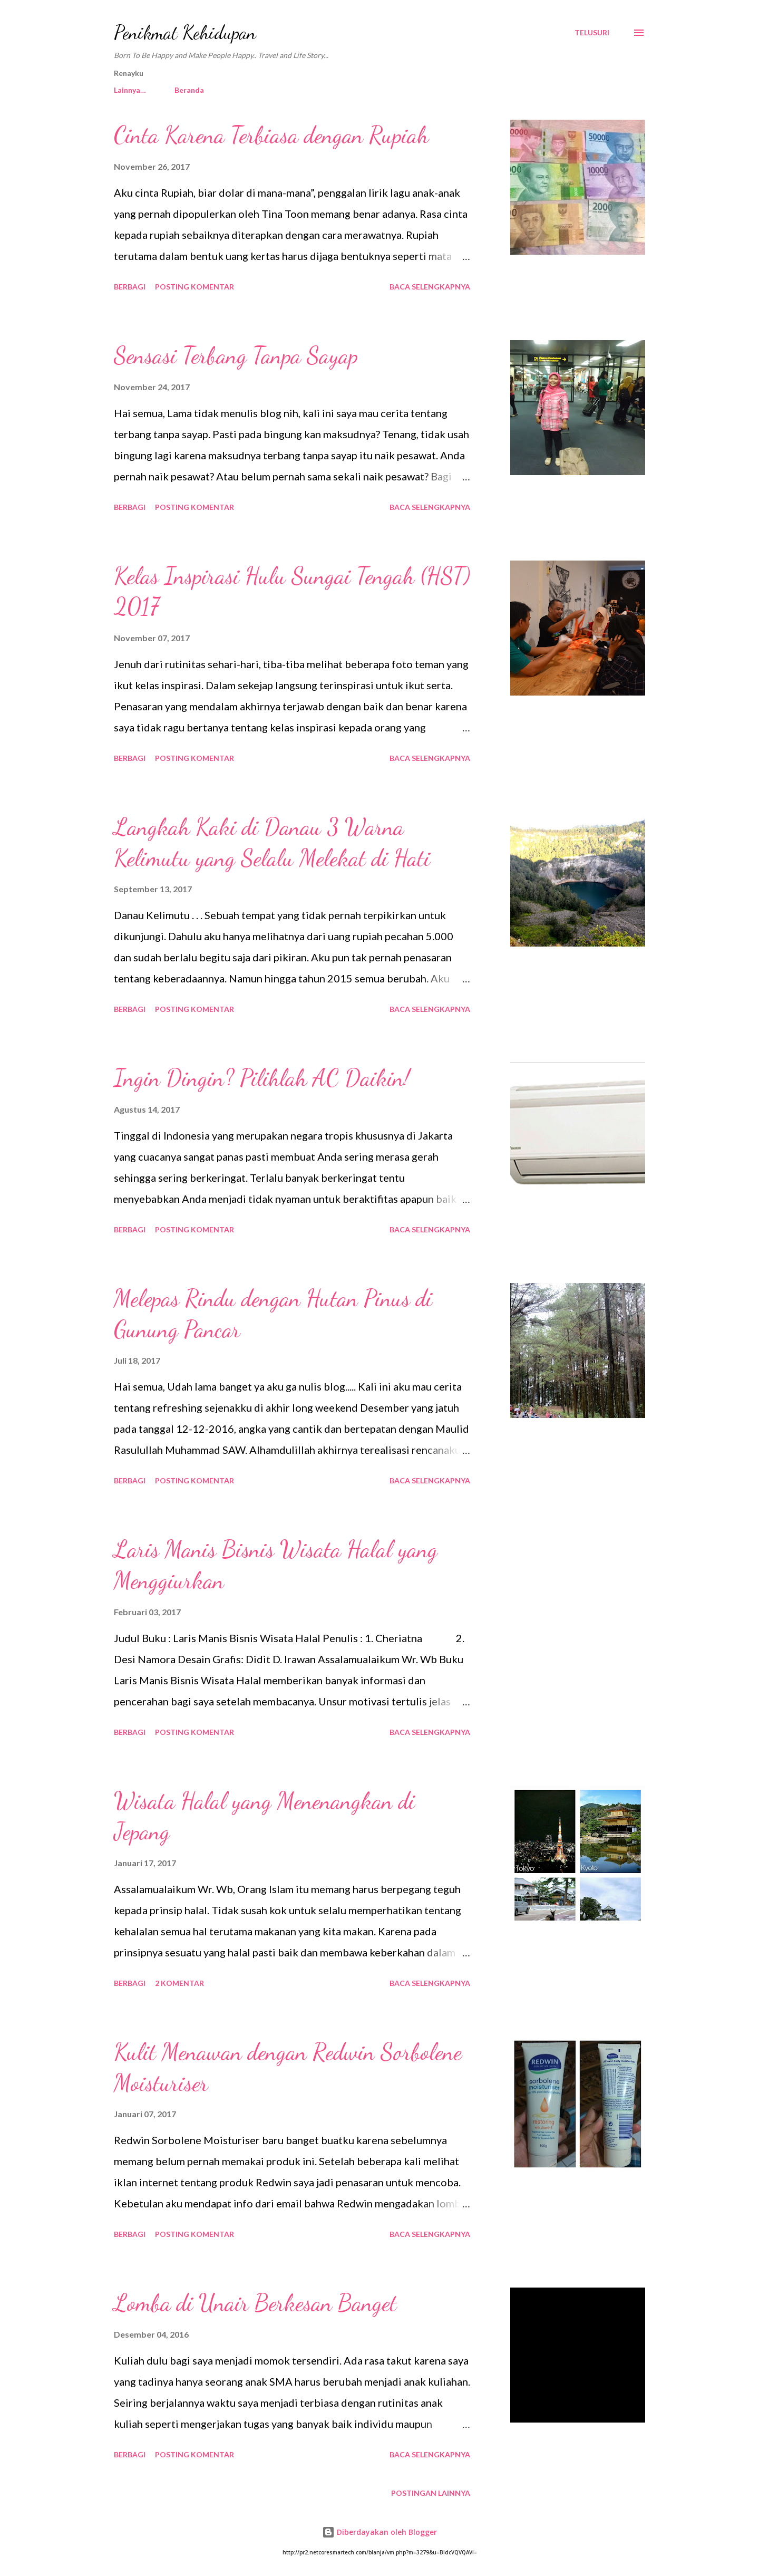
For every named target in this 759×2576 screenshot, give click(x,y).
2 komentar (179, 1983)
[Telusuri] (592, 32)
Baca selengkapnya (430, 286)
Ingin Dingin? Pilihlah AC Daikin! (262, 1078)
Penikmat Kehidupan (185, 32)
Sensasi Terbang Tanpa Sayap (236, 355)
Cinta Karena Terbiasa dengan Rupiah (271, 135)
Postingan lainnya (430, 2492)
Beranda (135, 89)
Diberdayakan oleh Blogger (379, 2532)
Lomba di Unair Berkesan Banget (255, 2303)
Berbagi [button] (129, 286)
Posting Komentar (194, 286)
